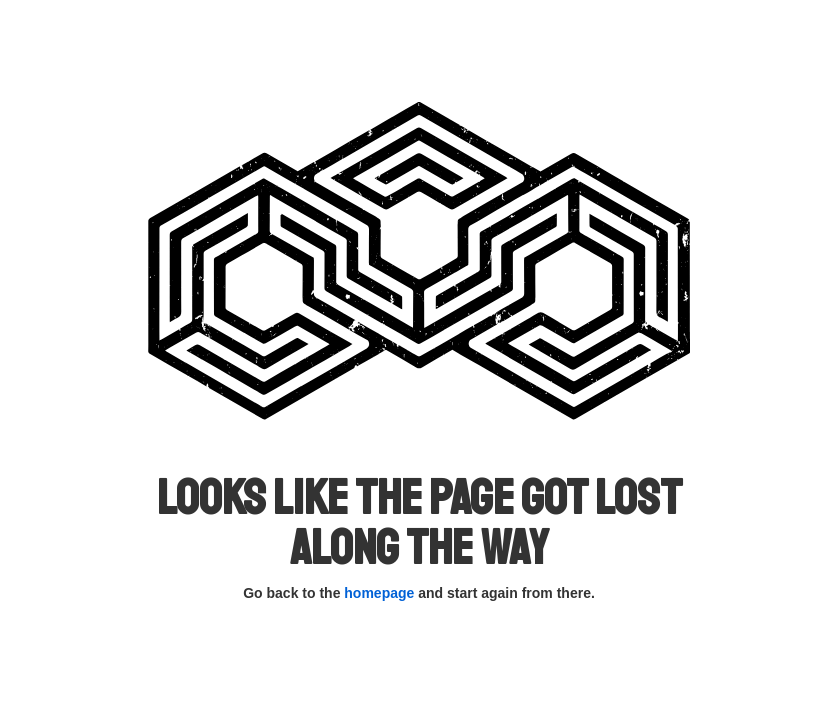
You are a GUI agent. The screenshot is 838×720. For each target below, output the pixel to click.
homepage (379, 593)
